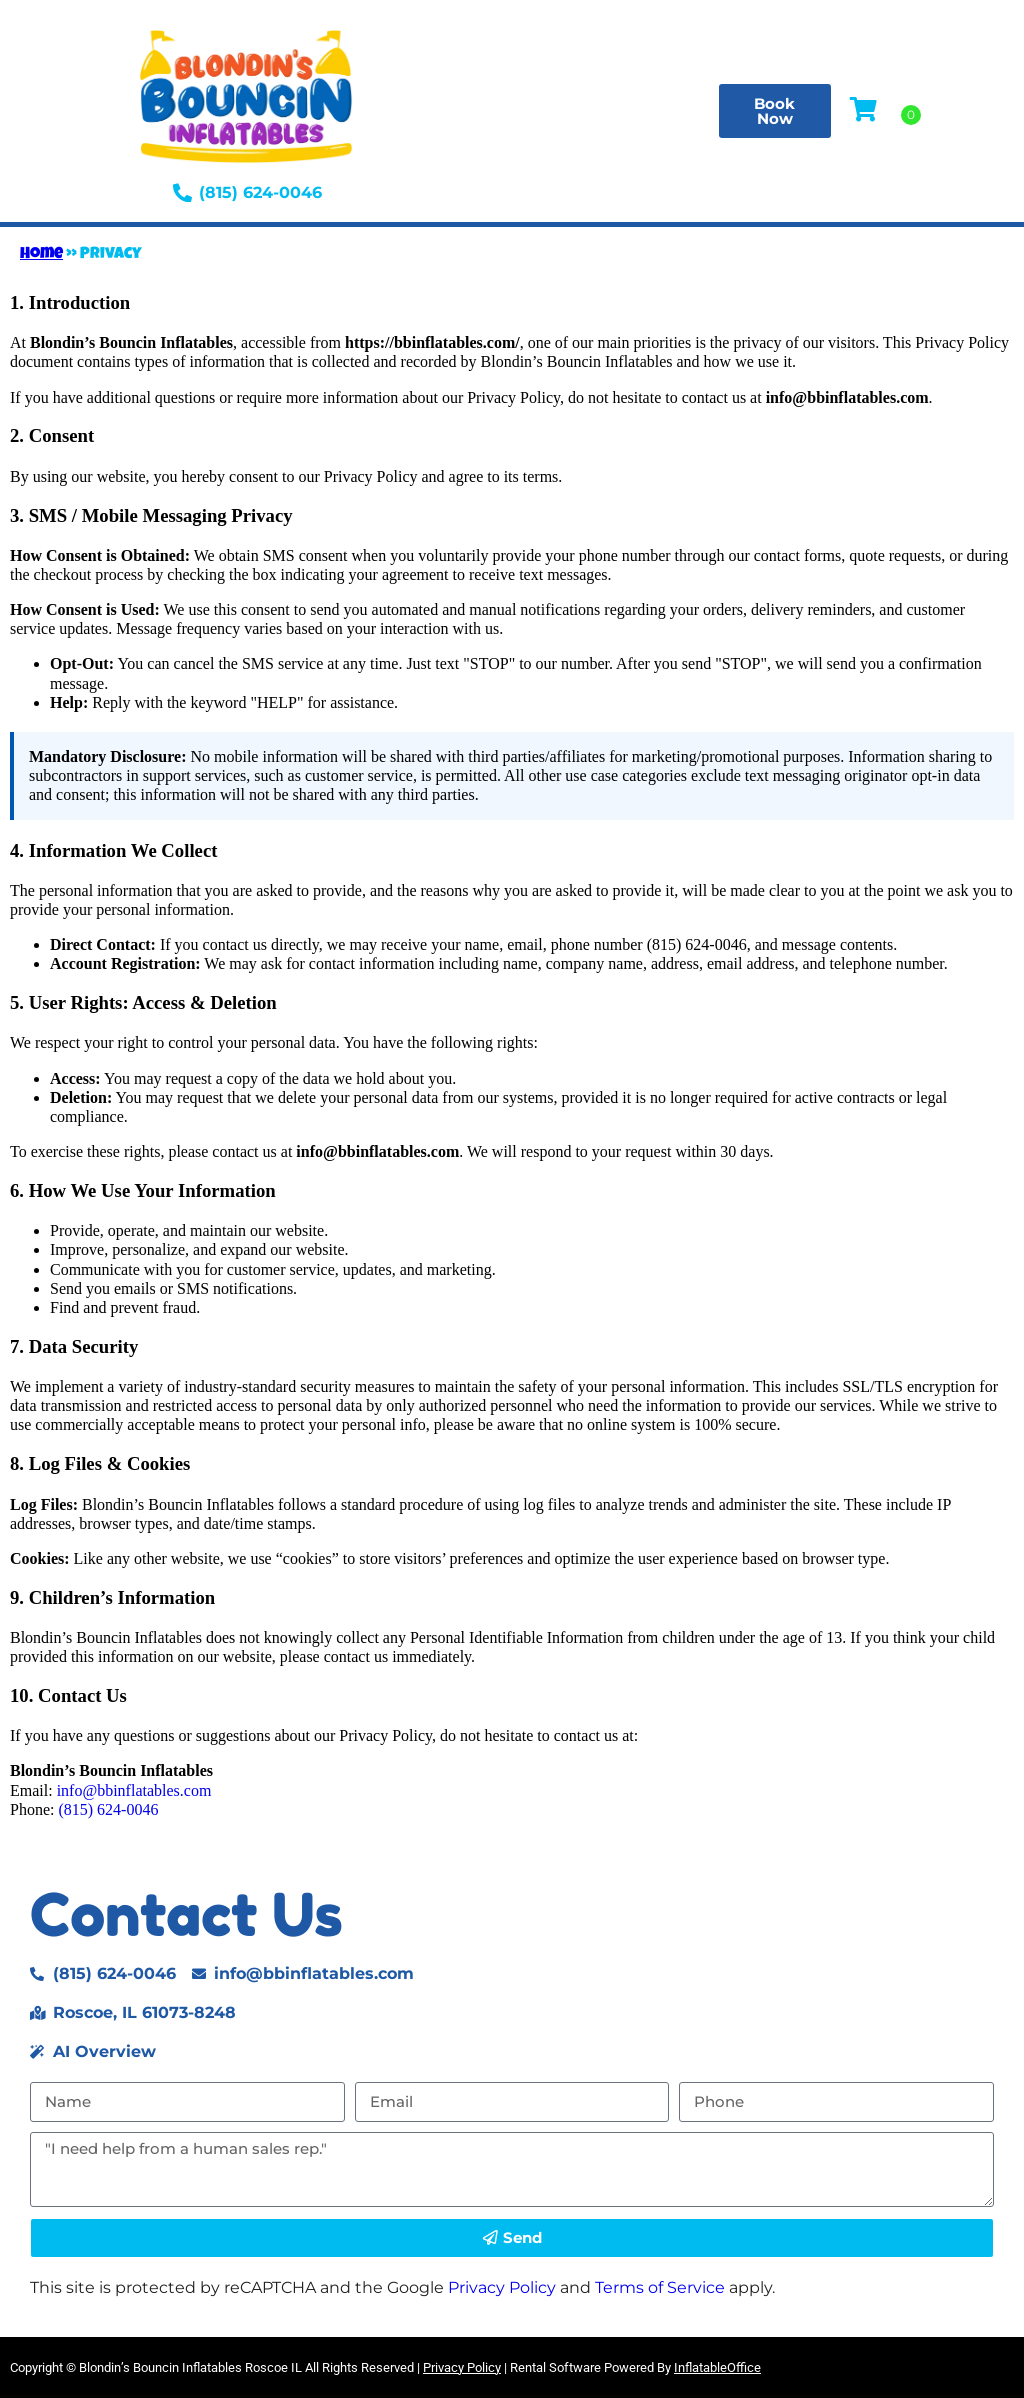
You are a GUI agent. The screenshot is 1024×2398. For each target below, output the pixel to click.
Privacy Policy (502, 2287)
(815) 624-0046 (108, 1809)
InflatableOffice (717, 2367)
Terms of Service (660, 2287)
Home (41, 255)
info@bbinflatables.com (134, 1790)
